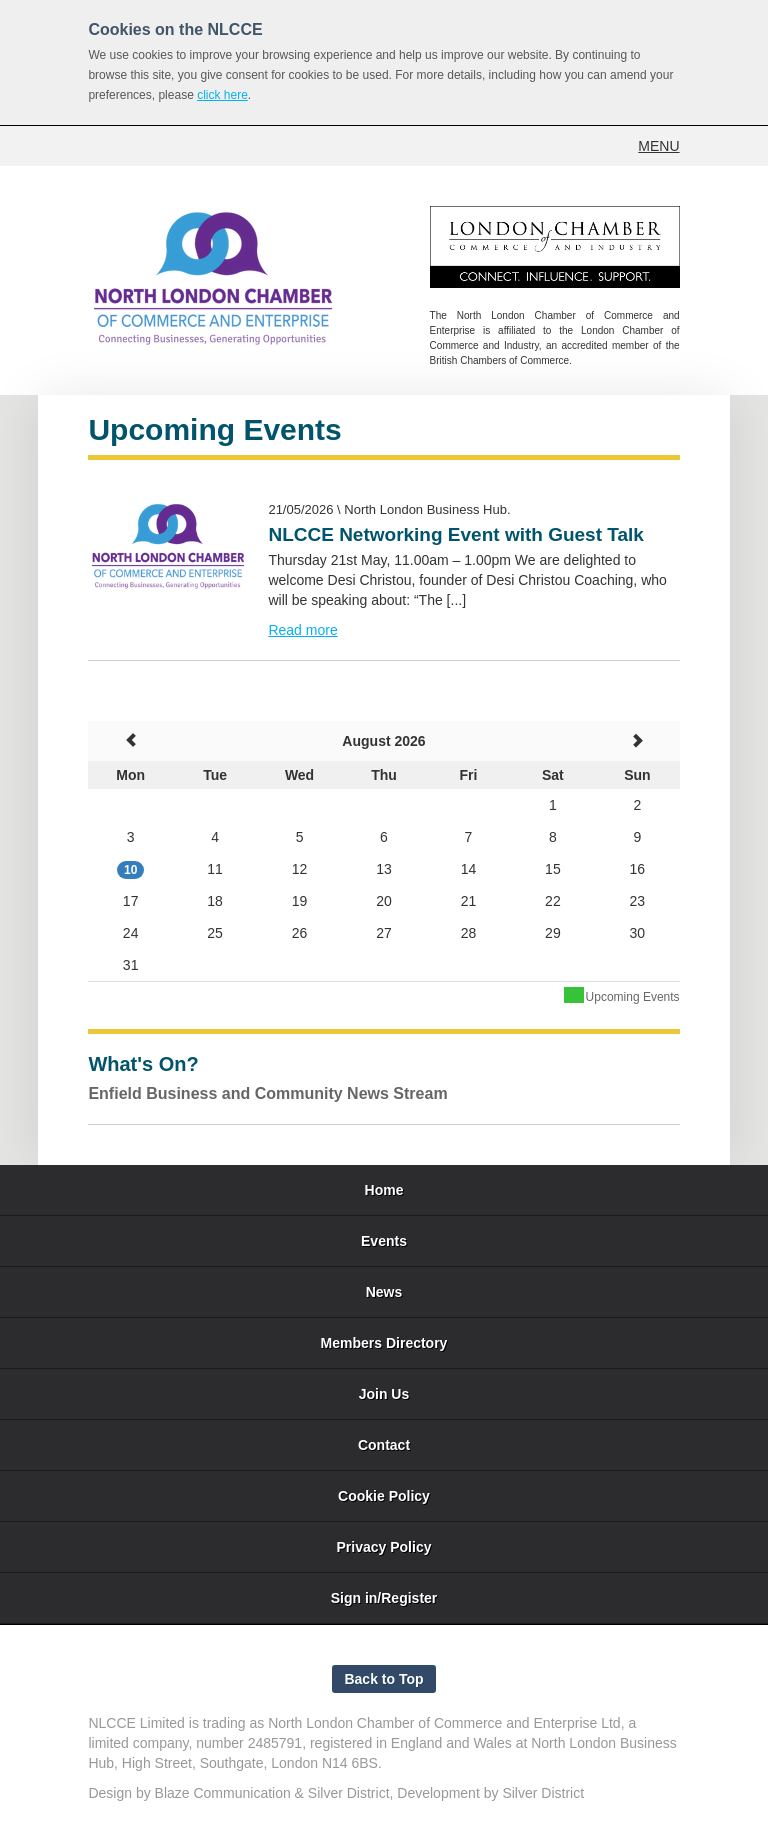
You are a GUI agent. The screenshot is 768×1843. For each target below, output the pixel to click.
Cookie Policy (384, 1496)
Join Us (384, 1394)
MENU (658, 146)
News (384, 1292)
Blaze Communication (223, 1793)
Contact (384, 1445)
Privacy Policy (384, 1547)
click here (222, 95)
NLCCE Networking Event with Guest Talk (455, 534)
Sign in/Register (384, 1598)
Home (384, 1190)
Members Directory (384, 1343)
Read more (302, 630)
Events (384, 1241)
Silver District (349, 1793)
